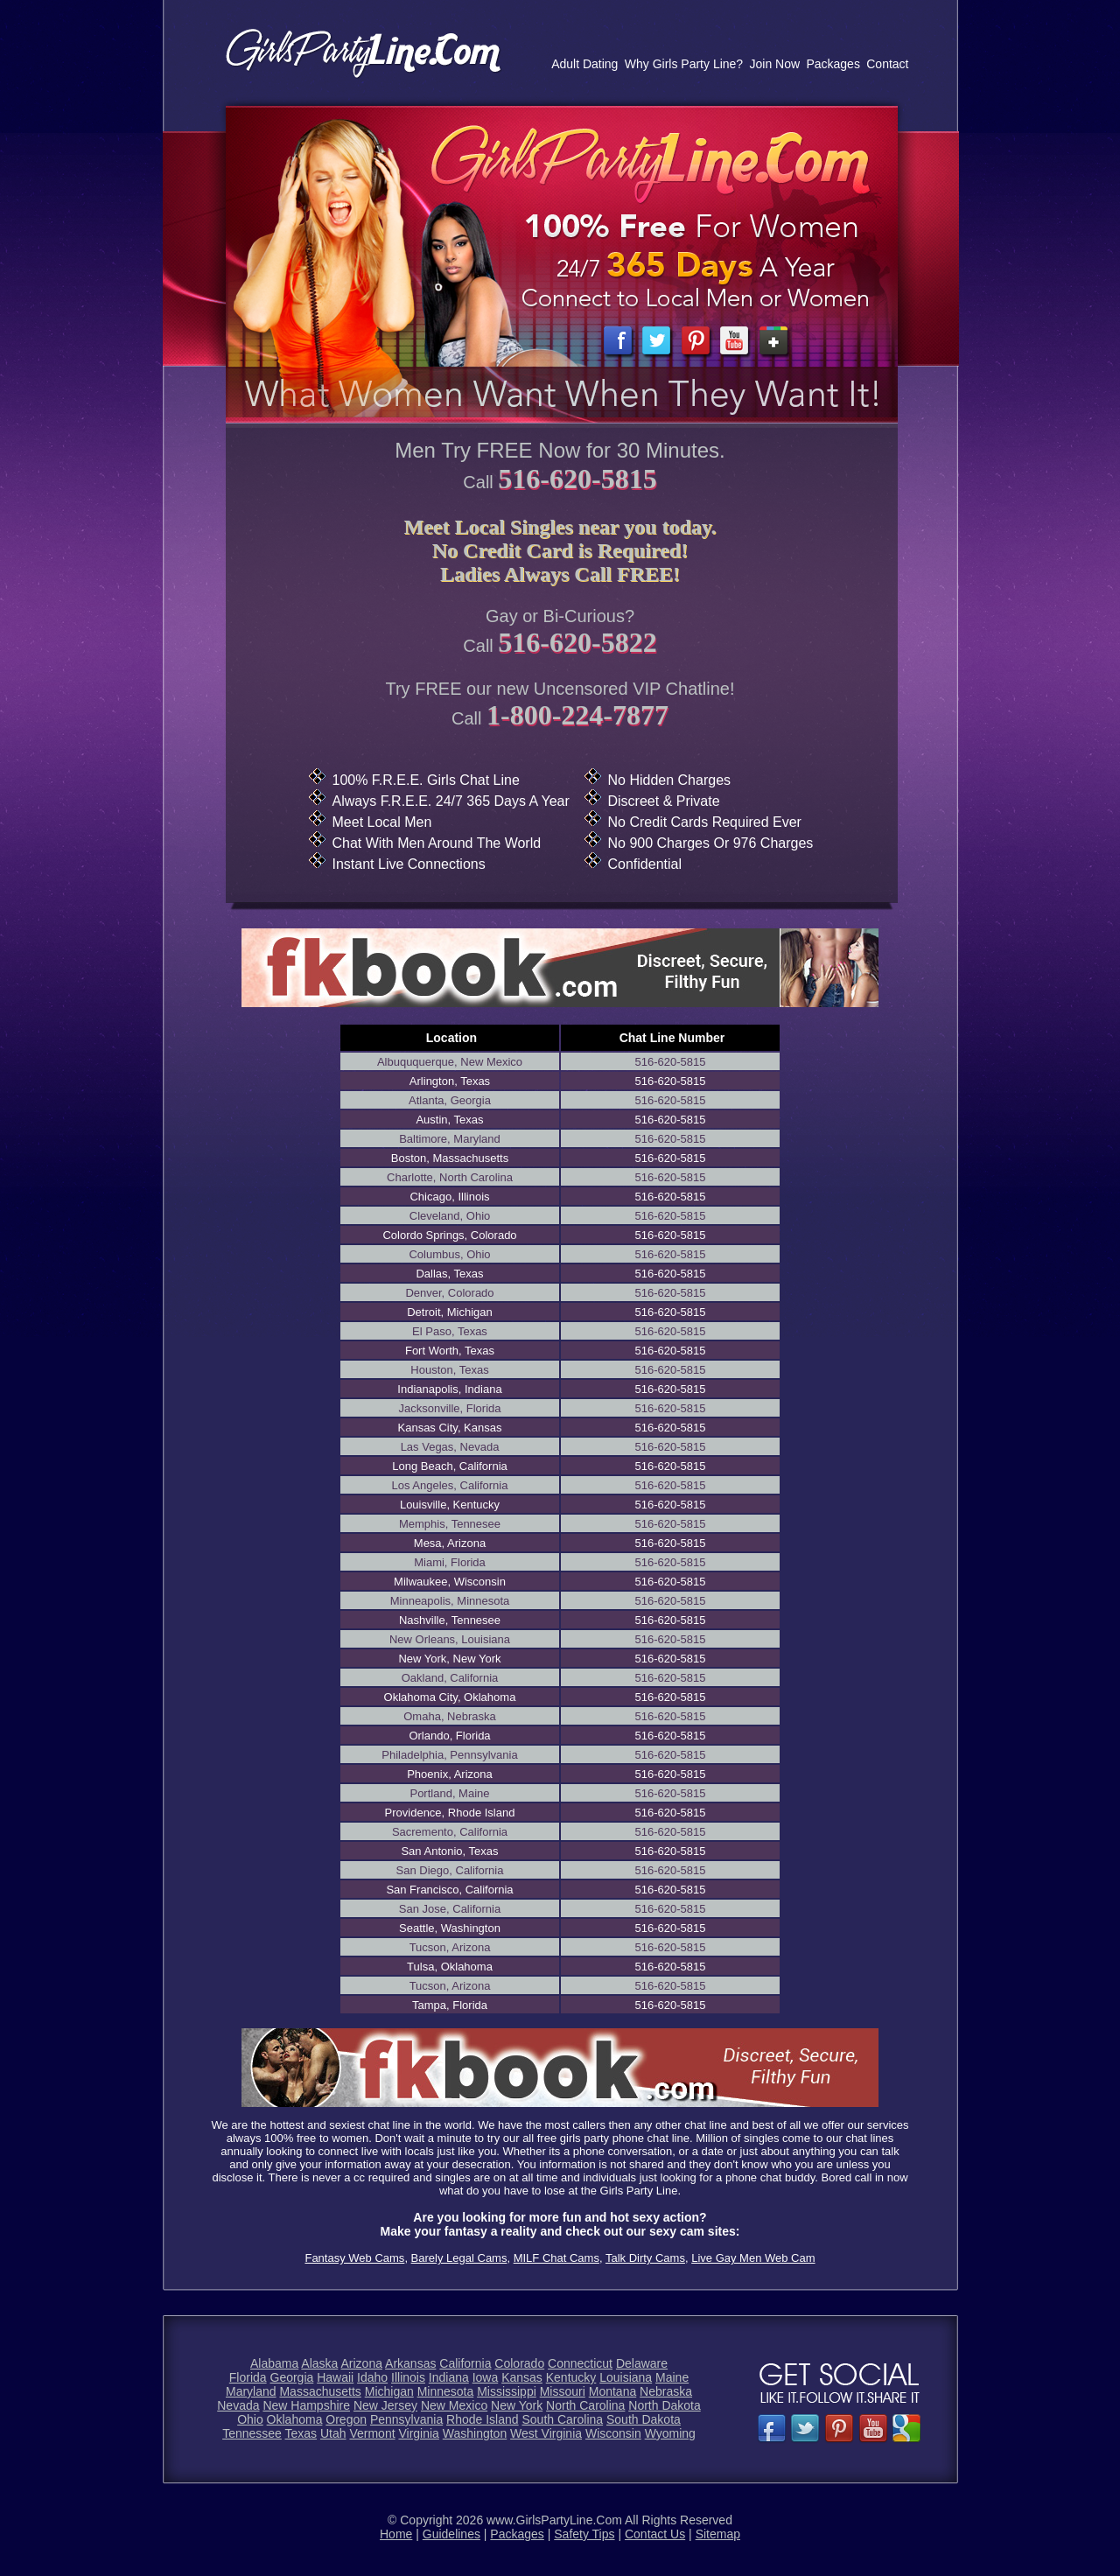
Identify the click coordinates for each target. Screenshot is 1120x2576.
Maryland (251, 2391)
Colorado (519, 2363)
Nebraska (666, 2391)
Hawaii (335, 2377)
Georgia (292, 2377)
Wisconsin (613, 2433)
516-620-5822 (577, 642)
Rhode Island (482, 2419)
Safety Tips (584, 2534)
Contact (887, 64)
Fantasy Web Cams (354, 2257)
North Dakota (664, 2405)
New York (516, 2405)
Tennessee (252, 2433)
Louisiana (625, 2377)
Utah (333, 2433)
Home (396, 2534)
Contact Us (655, 2534)
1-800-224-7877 (577, 715)
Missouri (562, 2391)
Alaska (319, 2363)
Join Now (774, 64)
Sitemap (718, 2534)
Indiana (449, 2377)
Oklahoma (295, 2419)
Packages (832, 64)
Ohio (250, 2419)
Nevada (238, 2405)
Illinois (408, 2377)
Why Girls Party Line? (684, 64)
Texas (300, 2433)
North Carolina (585, 2405)
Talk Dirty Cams (645, 2257)
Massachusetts (319, 2391)
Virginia (418, 2433)
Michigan (389, 2391)
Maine (672, 2377)
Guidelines (451, 2534)
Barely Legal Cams (459, 2257)
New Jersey (385, 2405)
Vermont (372, 2433)
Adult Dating (584, 64)
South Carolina (562, 2419)
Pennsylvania (406, 2419)
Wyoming (670, 2433)
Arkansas (410, 2363)
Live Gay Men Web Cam (753, 2257)
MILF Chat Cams (556, 2257)
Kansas (521, 2377)
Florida (248, 2377)
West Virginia (546, 2433)
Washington (475, 2433)
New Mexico (454, 2405)
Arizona (361, 2363)
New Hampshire (306, 2405)
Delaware (642, 2363)
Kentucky (571, 2377)
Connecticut (580, 2363)
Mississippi (506, 2391)
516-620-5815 (577, 478)
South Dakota (643, 2419)
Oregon (346, 2419)
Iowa (485, 2377)
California (465, 2363)
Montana (612, 2391)
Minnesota (445, 2391)
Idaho (372, 2377)
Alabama (274, 2363)
